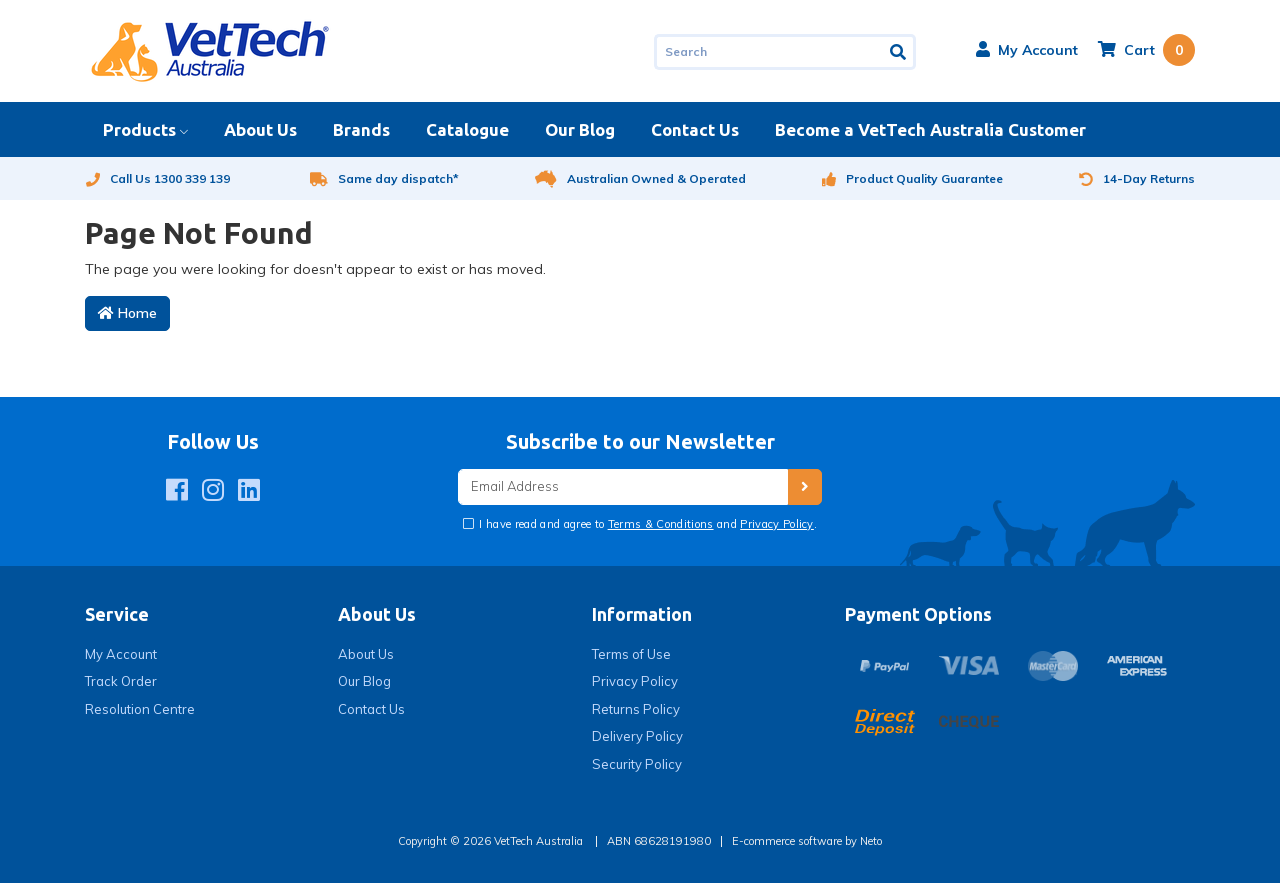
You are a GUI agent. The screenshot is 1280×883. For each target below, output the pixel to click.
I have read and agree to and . (646, 524)
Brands (361, 129)
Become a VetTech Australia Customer (930, 129)
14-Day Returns (1137, 178)
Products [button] (139, 129)
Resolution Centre (140, 709)
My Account (121, 654)
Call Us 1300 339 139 (157, 178)
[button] (1027, 50)
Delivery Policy (637, 736)
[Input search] (769, 52)
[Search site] (899, 52)
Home (127, 313)
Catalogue (467, 129)
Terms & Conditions (661, 524)
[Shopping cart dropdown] (1146, 50)
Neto (871, 841)
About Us (260, 129)
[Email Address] (623, 487)
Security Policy (637, 764)
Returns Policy (636, 709)
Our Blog (580, 129)
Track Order (121, 681)
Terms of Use (631, 654)
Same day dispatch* (384, 178)
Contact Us (695, 129)
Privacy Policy (777, 524)
